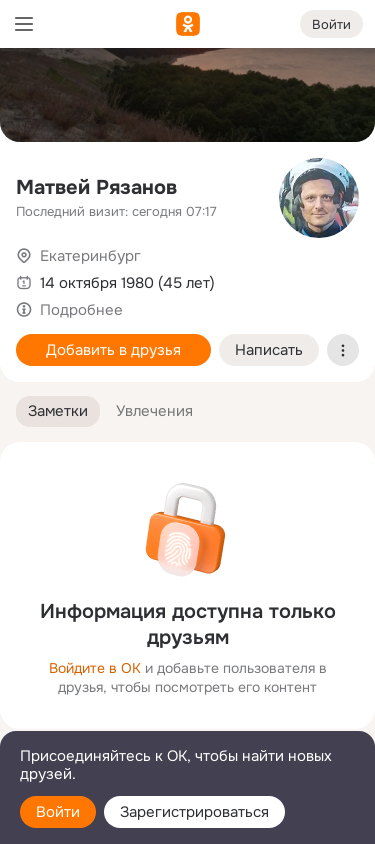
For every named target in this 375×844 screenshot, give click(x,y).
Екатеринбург (90, 256)
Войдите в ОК (95, 668)
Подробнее (81, 310)
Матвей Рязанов (96, 187)
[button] (58, 411)
